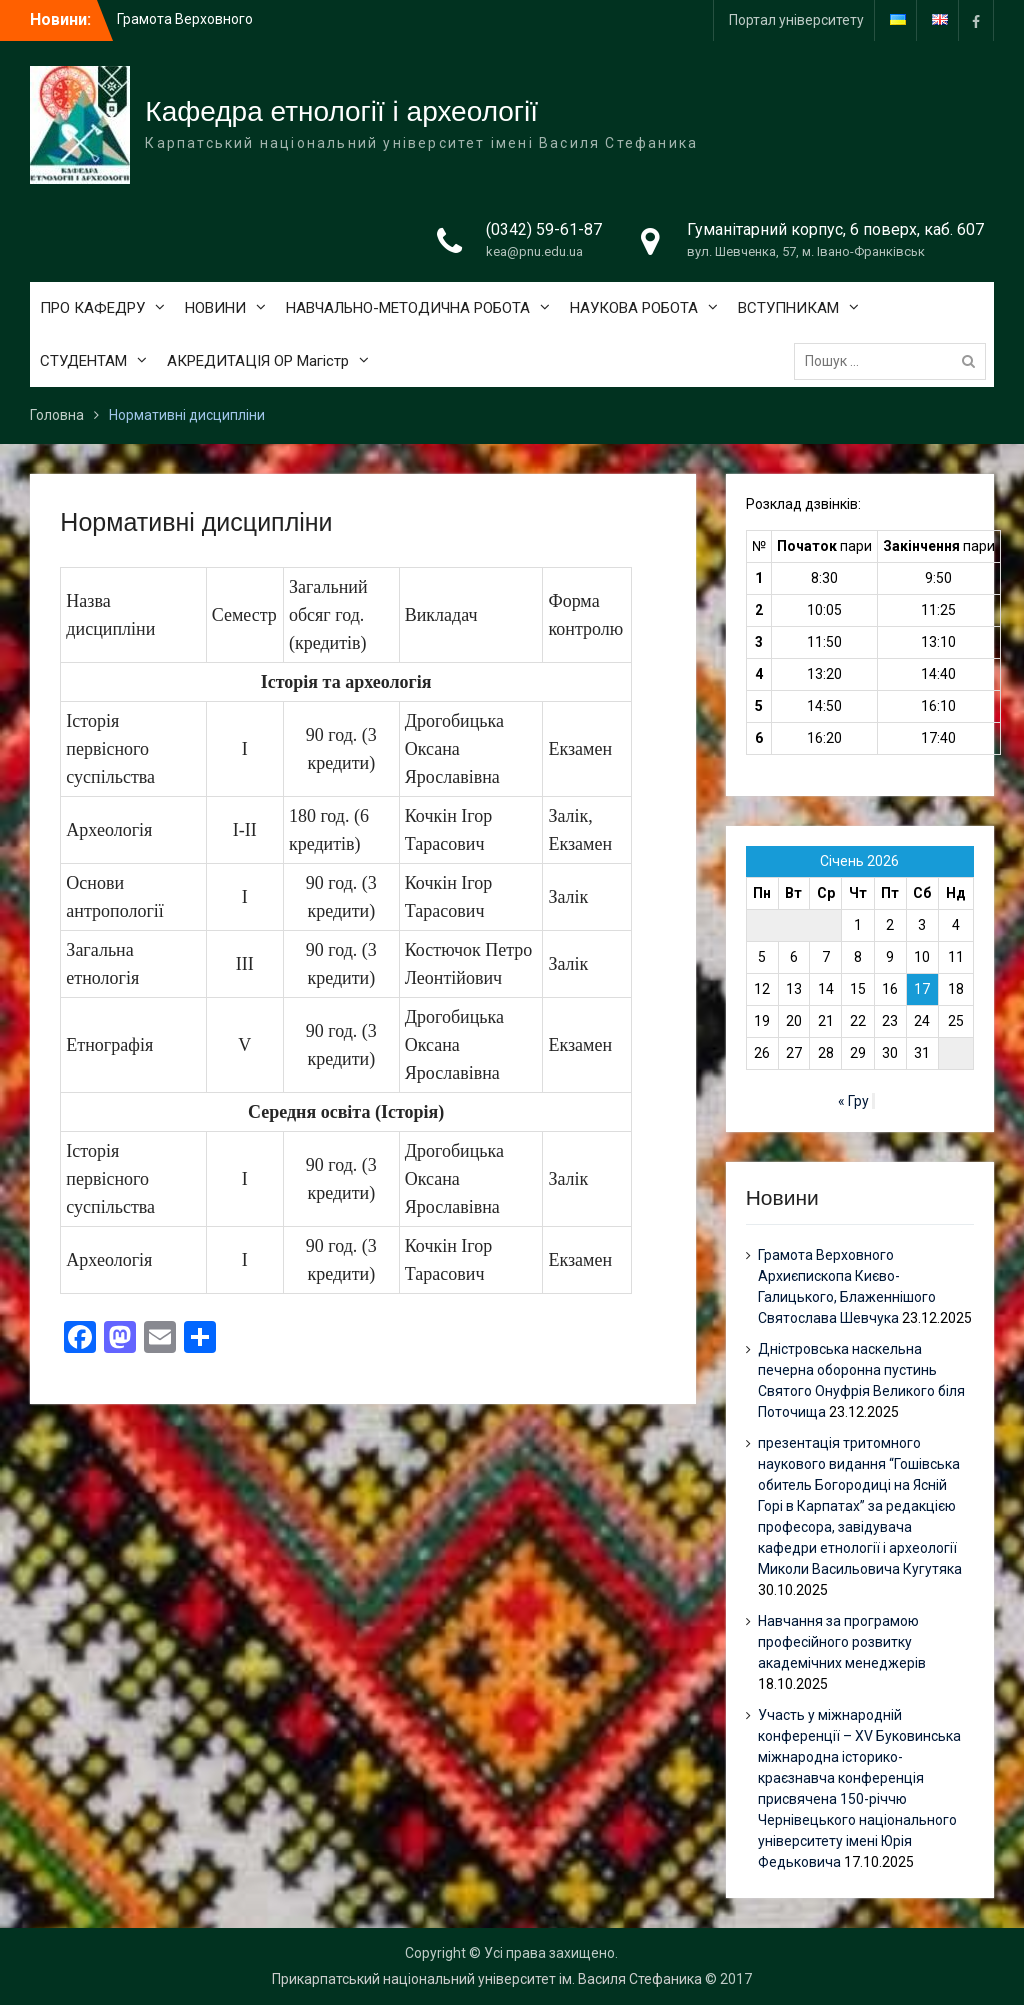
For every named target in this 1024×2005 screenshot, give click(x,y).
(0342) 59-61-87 (544, 229)
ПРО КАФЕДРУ (92, 308)
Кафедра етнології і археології (341, 111)
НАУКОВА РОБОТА (634, 308)
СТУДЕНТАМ (83, 361)
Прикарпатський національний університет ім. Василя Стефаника (487, 1979)
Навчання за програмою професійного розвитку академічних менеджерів (842, 1642)
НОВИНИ (215, 308)
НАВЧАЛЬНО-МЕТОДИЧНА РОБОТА (408, 308)
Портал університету (796, 20)
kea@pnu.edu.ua (534, 251)
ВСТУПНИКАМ (788, 308)
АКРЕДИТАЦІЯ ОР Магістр (258, 361)
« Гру (853, 1101)
